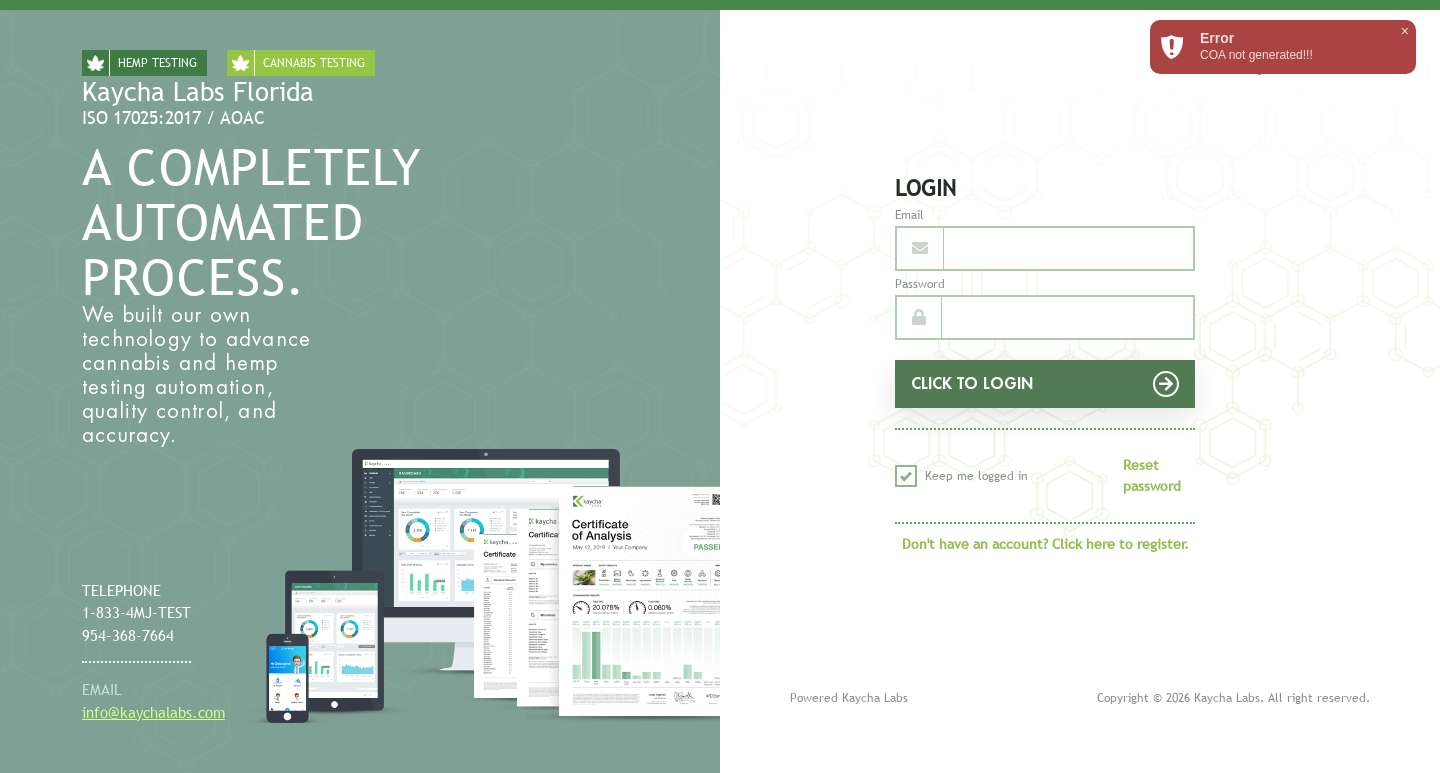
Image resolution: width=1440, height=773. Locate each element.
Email (909, 215)
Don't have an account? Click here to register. (1045, 544)
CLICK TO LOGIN (1045, 384)
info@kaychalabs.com (153, 712)
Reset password (1152, 475)
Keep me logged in (961, 476)
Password (920, 284)
